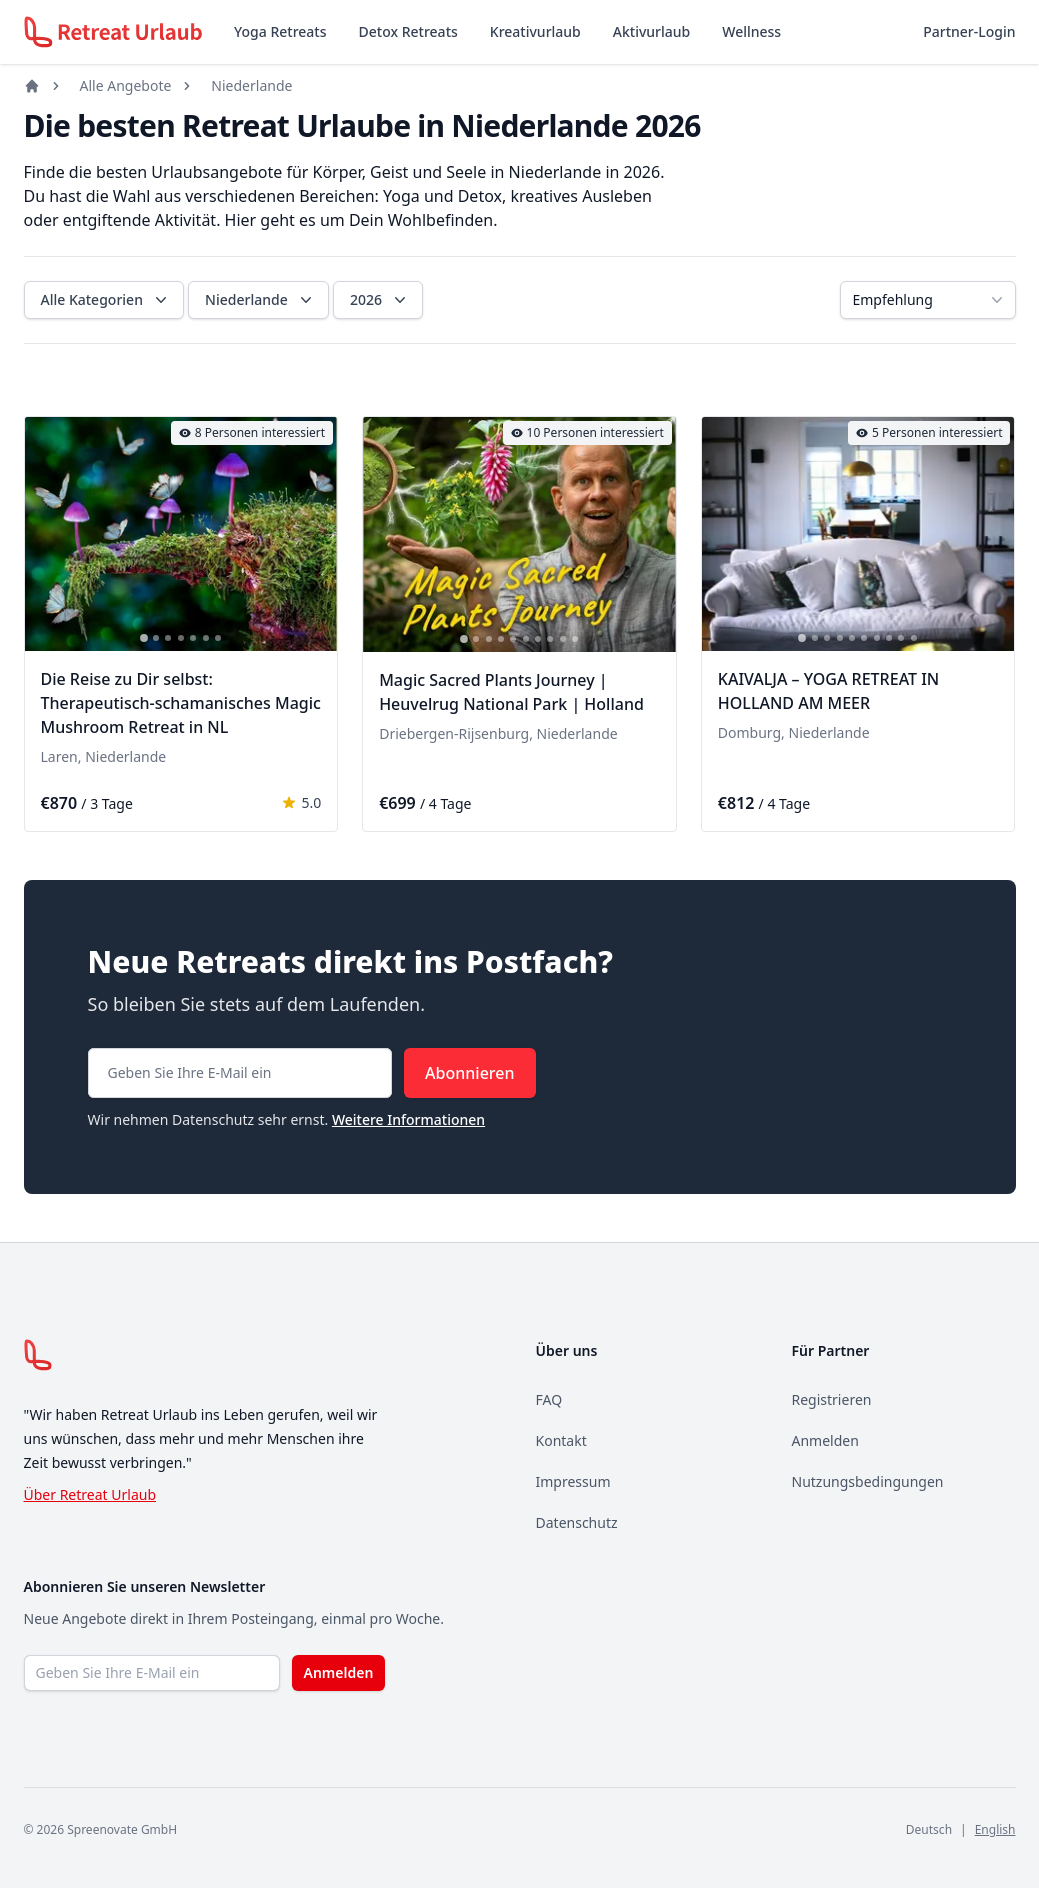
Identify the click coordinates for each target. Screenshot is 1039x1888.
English (995, 1829)
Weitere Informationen (408, 1119)
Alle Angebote (126, 85)
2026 (380, 300)
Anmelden (825, 1440)
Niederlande (251, 85)
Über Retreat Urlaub (90, 1494)
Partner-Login (969, 31)
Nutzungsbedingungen (868, 1481)
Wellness (751, 31)
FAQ (549, 1399)
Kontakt (561, 1440)
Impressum (573, 1481)
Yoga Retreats (280, 31)
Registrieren (832, 1399)
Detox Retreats (408, 31)
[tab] (144, 639)
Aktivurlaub (651, 31)
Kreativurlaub (535, 31)
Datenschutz (577, 1522)
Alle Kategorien (106, 300)
